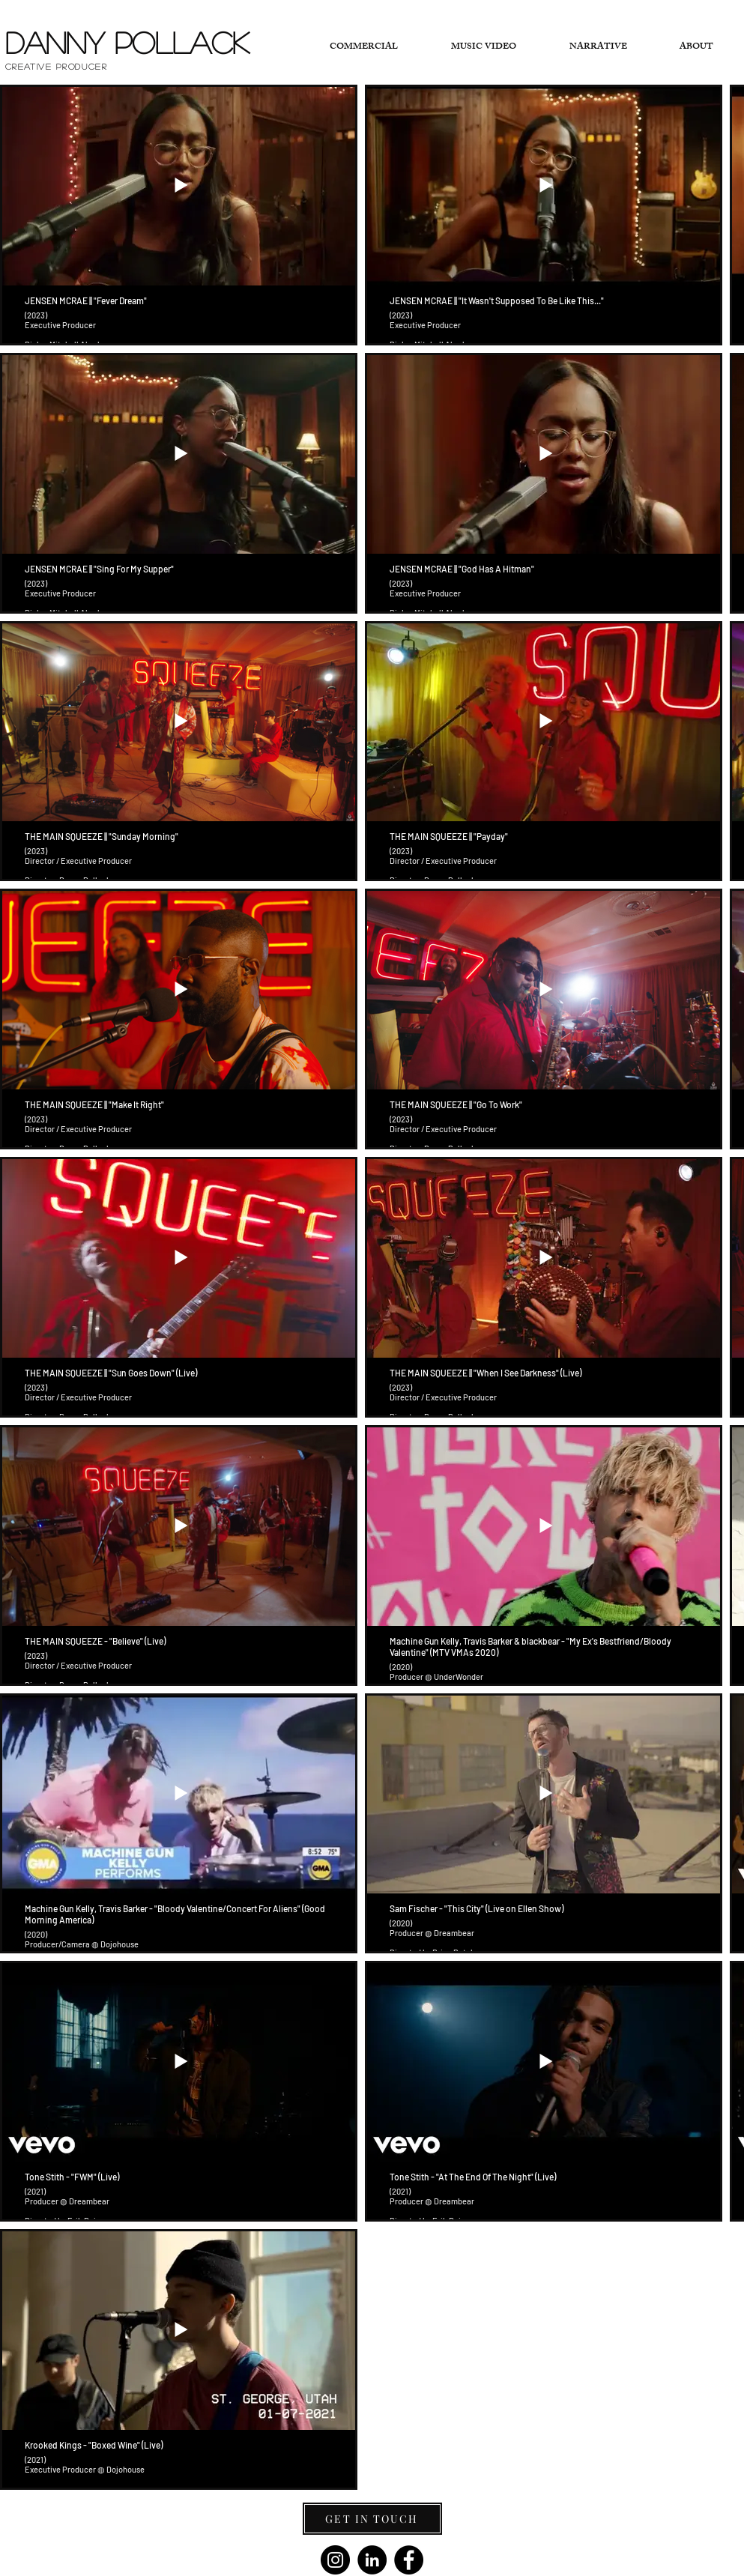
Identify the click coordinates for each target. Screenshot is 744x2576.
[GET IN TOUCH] (372, 2519)
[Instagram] (335, 2560)
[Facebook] (408, 2560)
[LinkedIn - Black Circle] (372, 2560)
